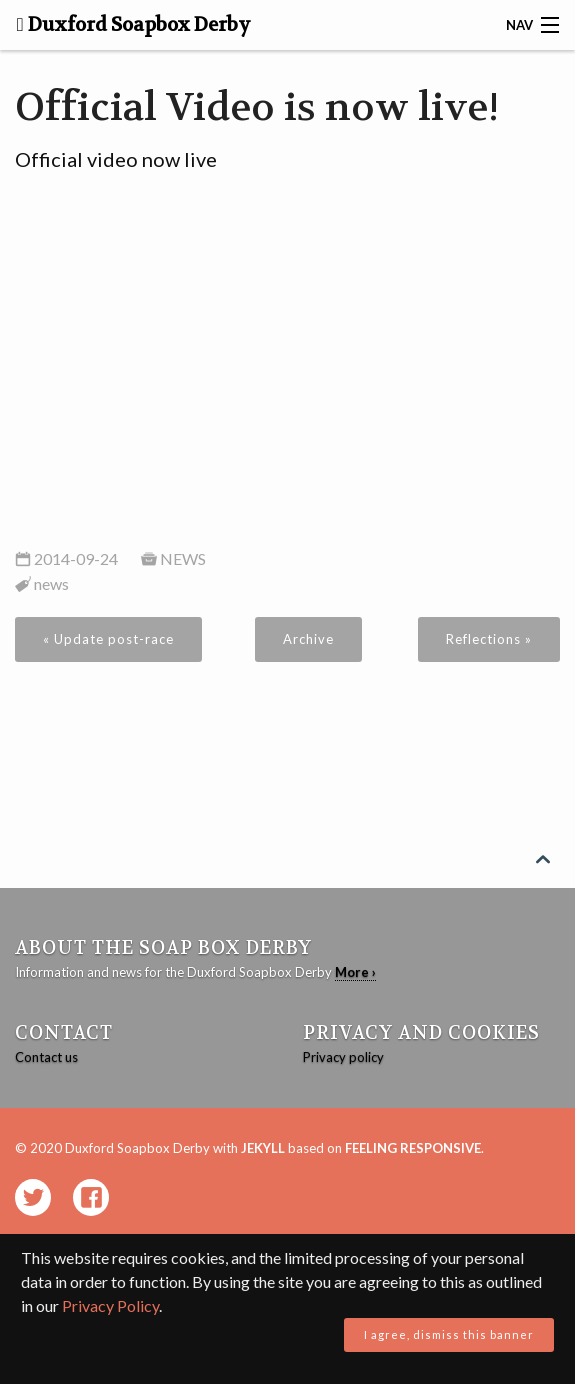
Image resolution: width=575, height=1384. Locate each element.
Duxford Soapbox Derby (134, 25)
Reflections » (489, 639)
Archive (308, 639)
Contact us (46, 1057)
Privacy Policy (110, 1305)
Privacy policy (343, 1057)
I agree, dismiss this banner (449, 1334)
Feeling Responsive (413, 1148)
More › (355, 972)
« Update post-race (108, 639)
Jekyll (263, 1148)
